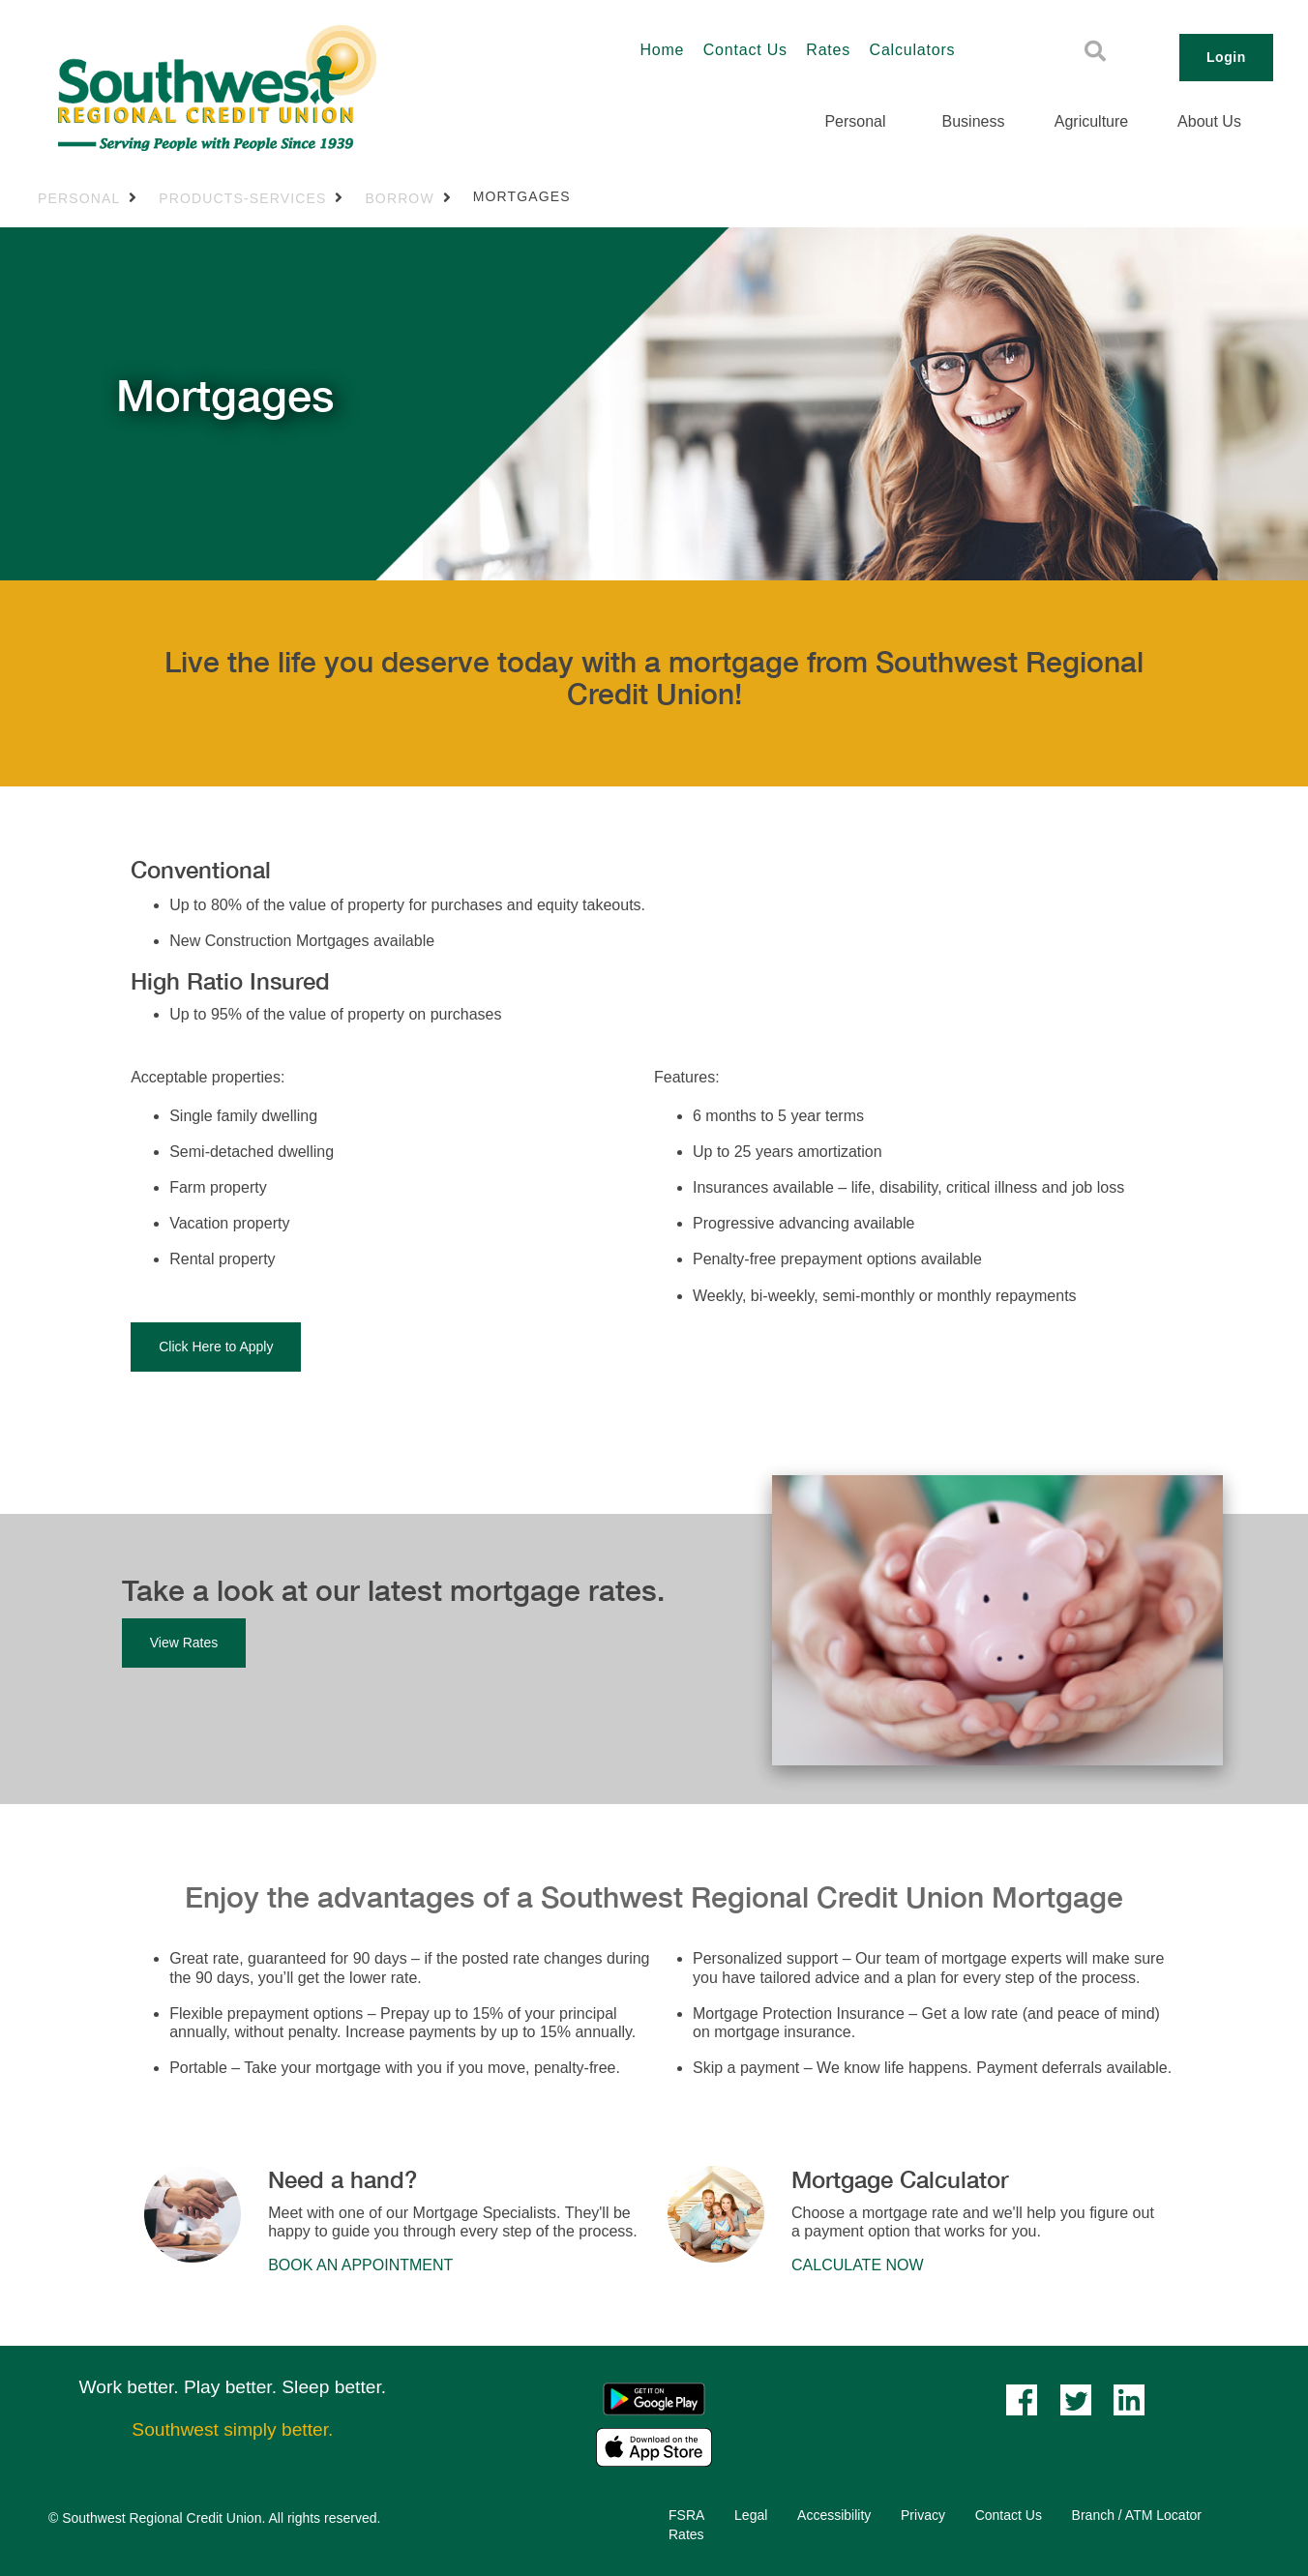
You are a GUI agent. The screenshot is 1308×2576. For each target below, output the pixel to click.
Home (661, 50)
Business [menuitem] (973, 121)
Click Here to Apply (216, 1346)
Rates (828, 50)
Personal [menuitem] (854, 121)
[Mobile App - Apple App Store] (654, 2447)
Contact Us (745, 50)
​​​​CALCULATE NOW (857, 2265)
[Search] (1095, 51)
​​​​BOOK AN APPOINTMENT (360, 2265)
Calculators (913, 50)
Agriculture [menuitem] (1091, 121)
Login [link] (1226, 57)
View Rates (184, 1642)
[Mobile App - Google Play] (654, 2398)
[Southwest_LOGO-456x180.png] (292, 88)
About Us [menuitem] (1209, 121)
